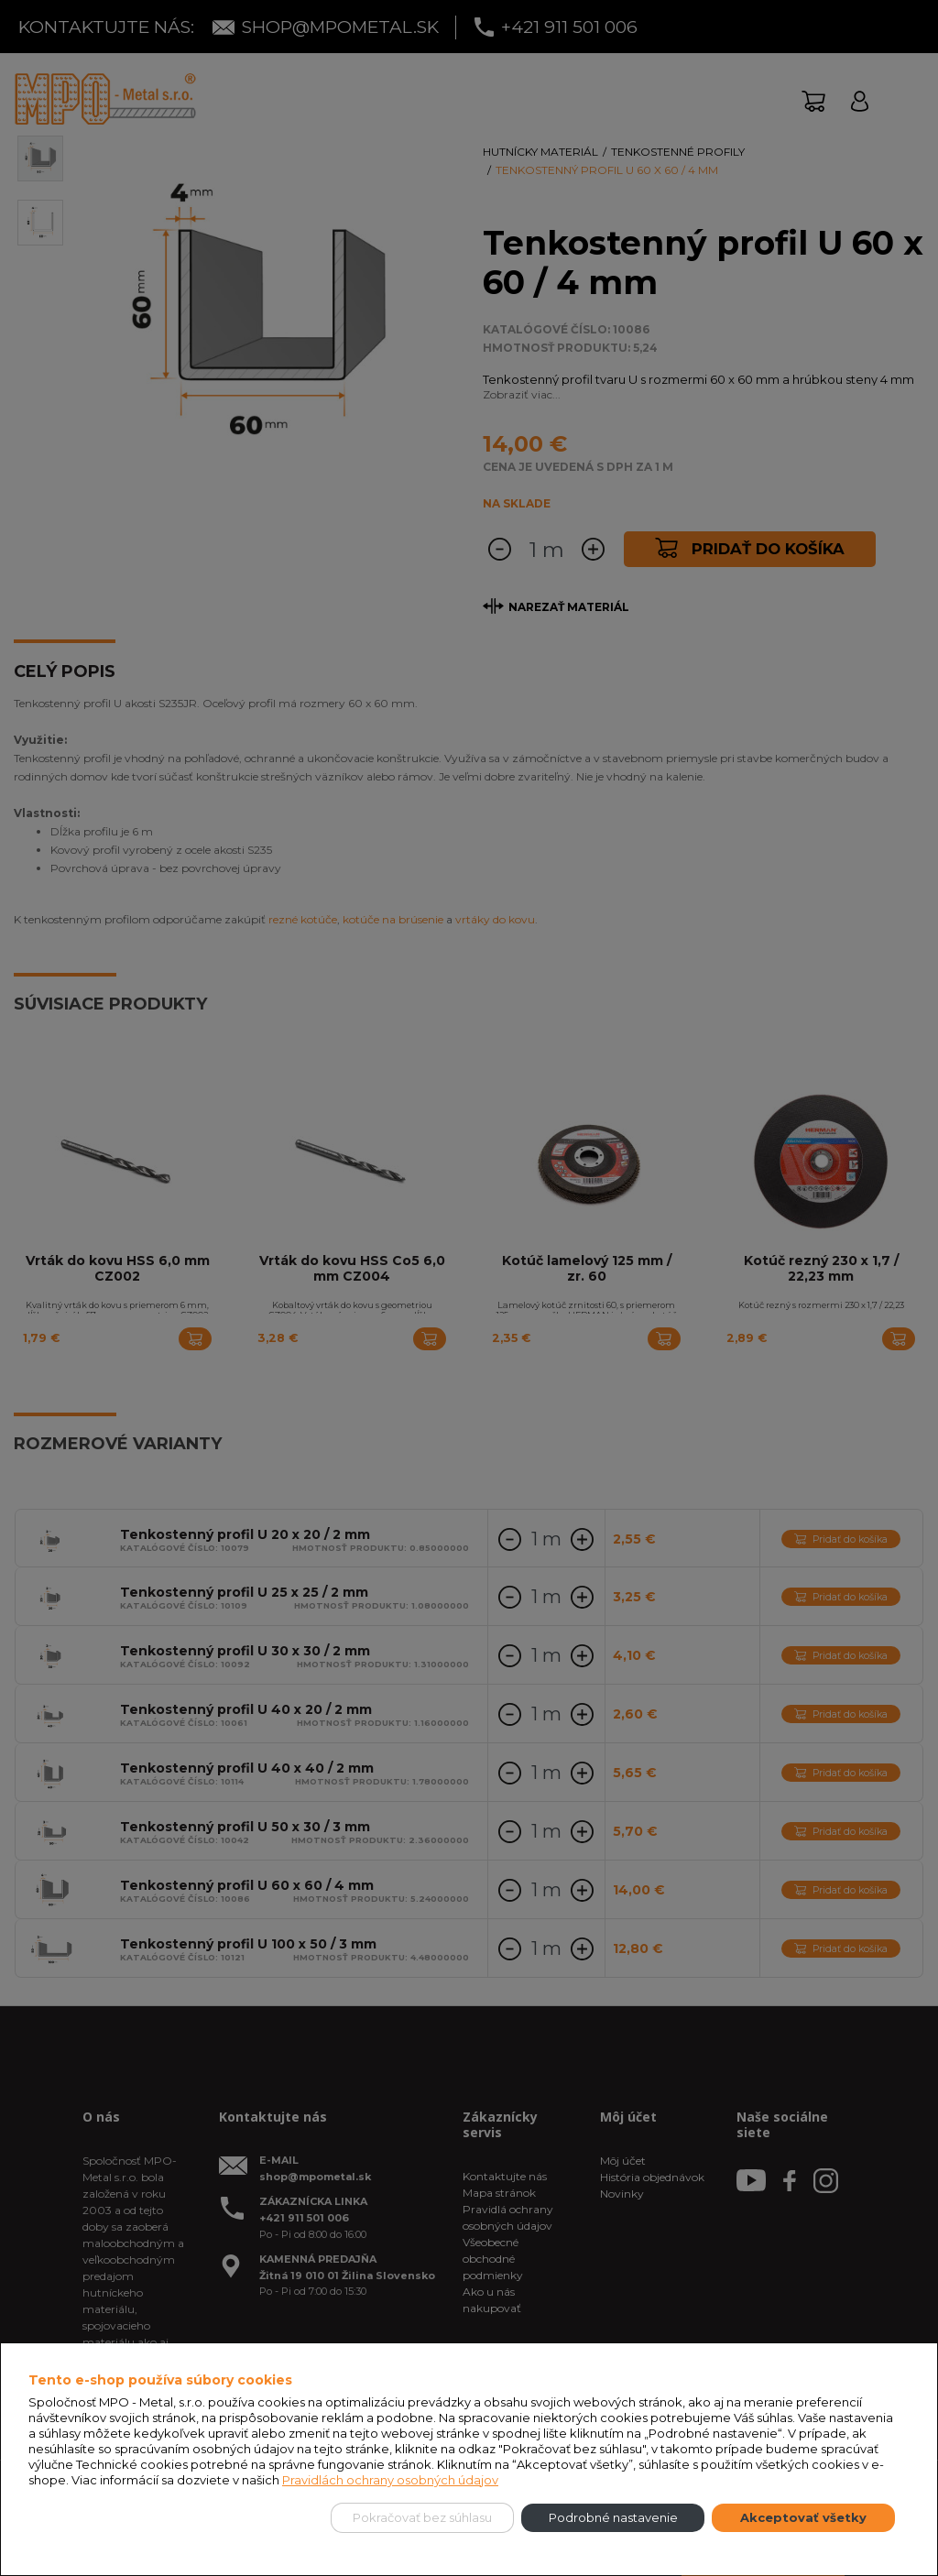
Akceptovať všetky (803, 2517)
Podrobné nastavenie (613, 2517)
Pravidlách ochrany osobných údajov (390, 2479)
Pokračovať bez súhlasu (422, 2517)
